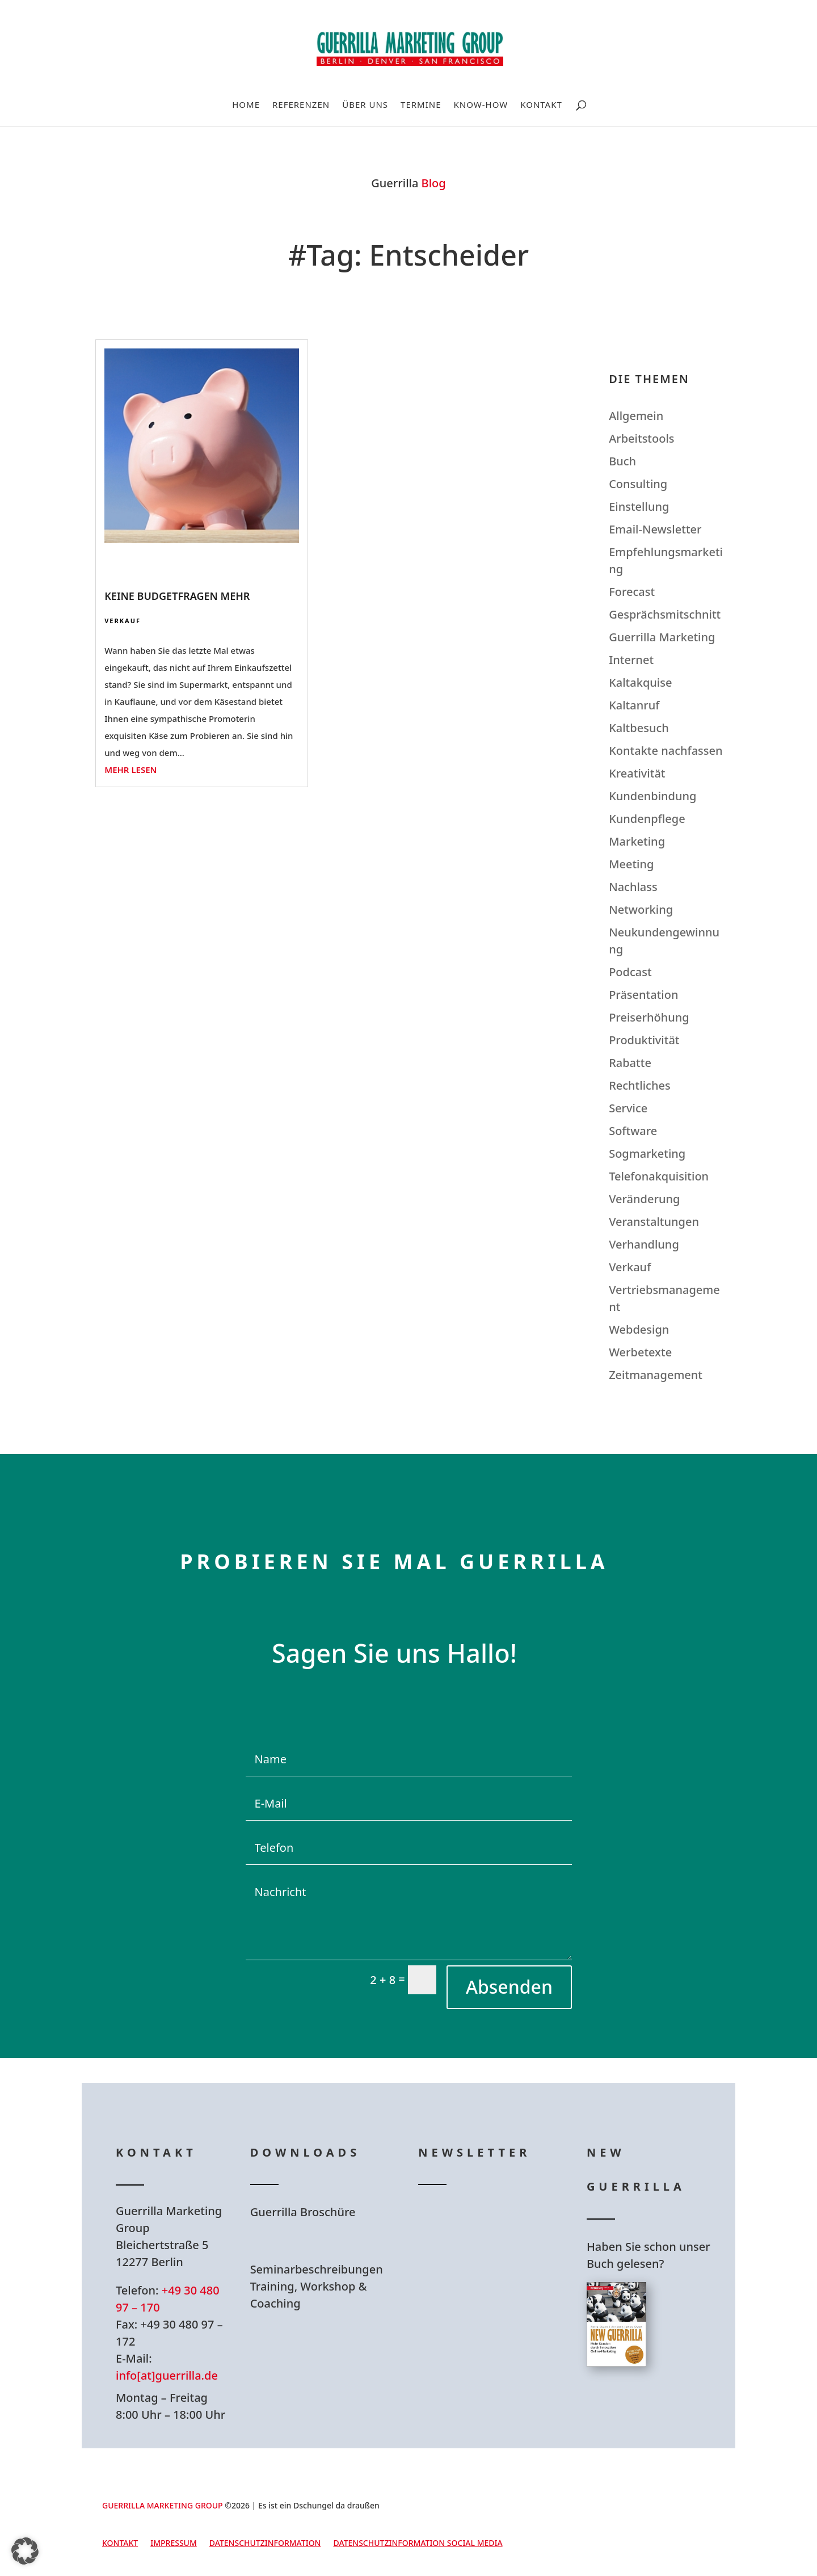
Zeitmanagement (655, 1374)
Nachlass (633, 886)
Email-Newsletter (655, 529)
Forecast (632, 591)
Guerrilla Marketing (662, 637)
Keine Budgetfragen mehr (177, 596)
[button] (25, 2551)
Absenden (509, 1986)
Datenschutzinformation (265, 2543)
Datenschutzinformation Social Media (417, 2543)
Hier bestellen (655, 2407)
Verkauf (122, 620)
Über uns (365, 105)
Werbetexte (640, 1352)
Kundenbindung (652, 796)
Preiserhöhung (649, 1017)
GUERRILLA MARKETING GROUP (162, 2505)
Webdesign (639, 1329)
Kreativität (637, 773)
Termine (421, 105)
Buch (622, 461)
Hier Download (322, 2241)
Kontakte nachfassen (665, 750)
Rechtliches (640, 1085)
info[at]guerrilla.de (167, 2375)
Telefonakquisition (659, 1176)
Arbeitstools (641, 438)
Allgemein (636, 415)
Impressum (173, 2543)
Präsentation (643, 994)
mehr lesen (130, 769)
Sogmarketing (647, 1153)
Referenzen (301, 105)
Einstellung (639, 506)
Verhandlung (644, 1244)
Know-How (481, 105)
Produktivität (644, 1040)
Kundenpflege (647, 818)
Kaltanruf (634, 705)
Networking (641, 909)
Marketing (637, 841)
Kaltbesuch (639, 728)
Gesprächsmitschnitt (665, 614)
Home (246, 105)
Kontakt (541, 105)
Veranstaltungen (654, 1221)
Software (633, 1130)
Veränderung (644, 1199)
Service (628, 1108)
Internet (631, 659)
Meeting (631, 864)
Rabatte (630, 1062)
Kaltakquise (640, 682)
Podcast (630, 972)
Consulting (638, 483)
